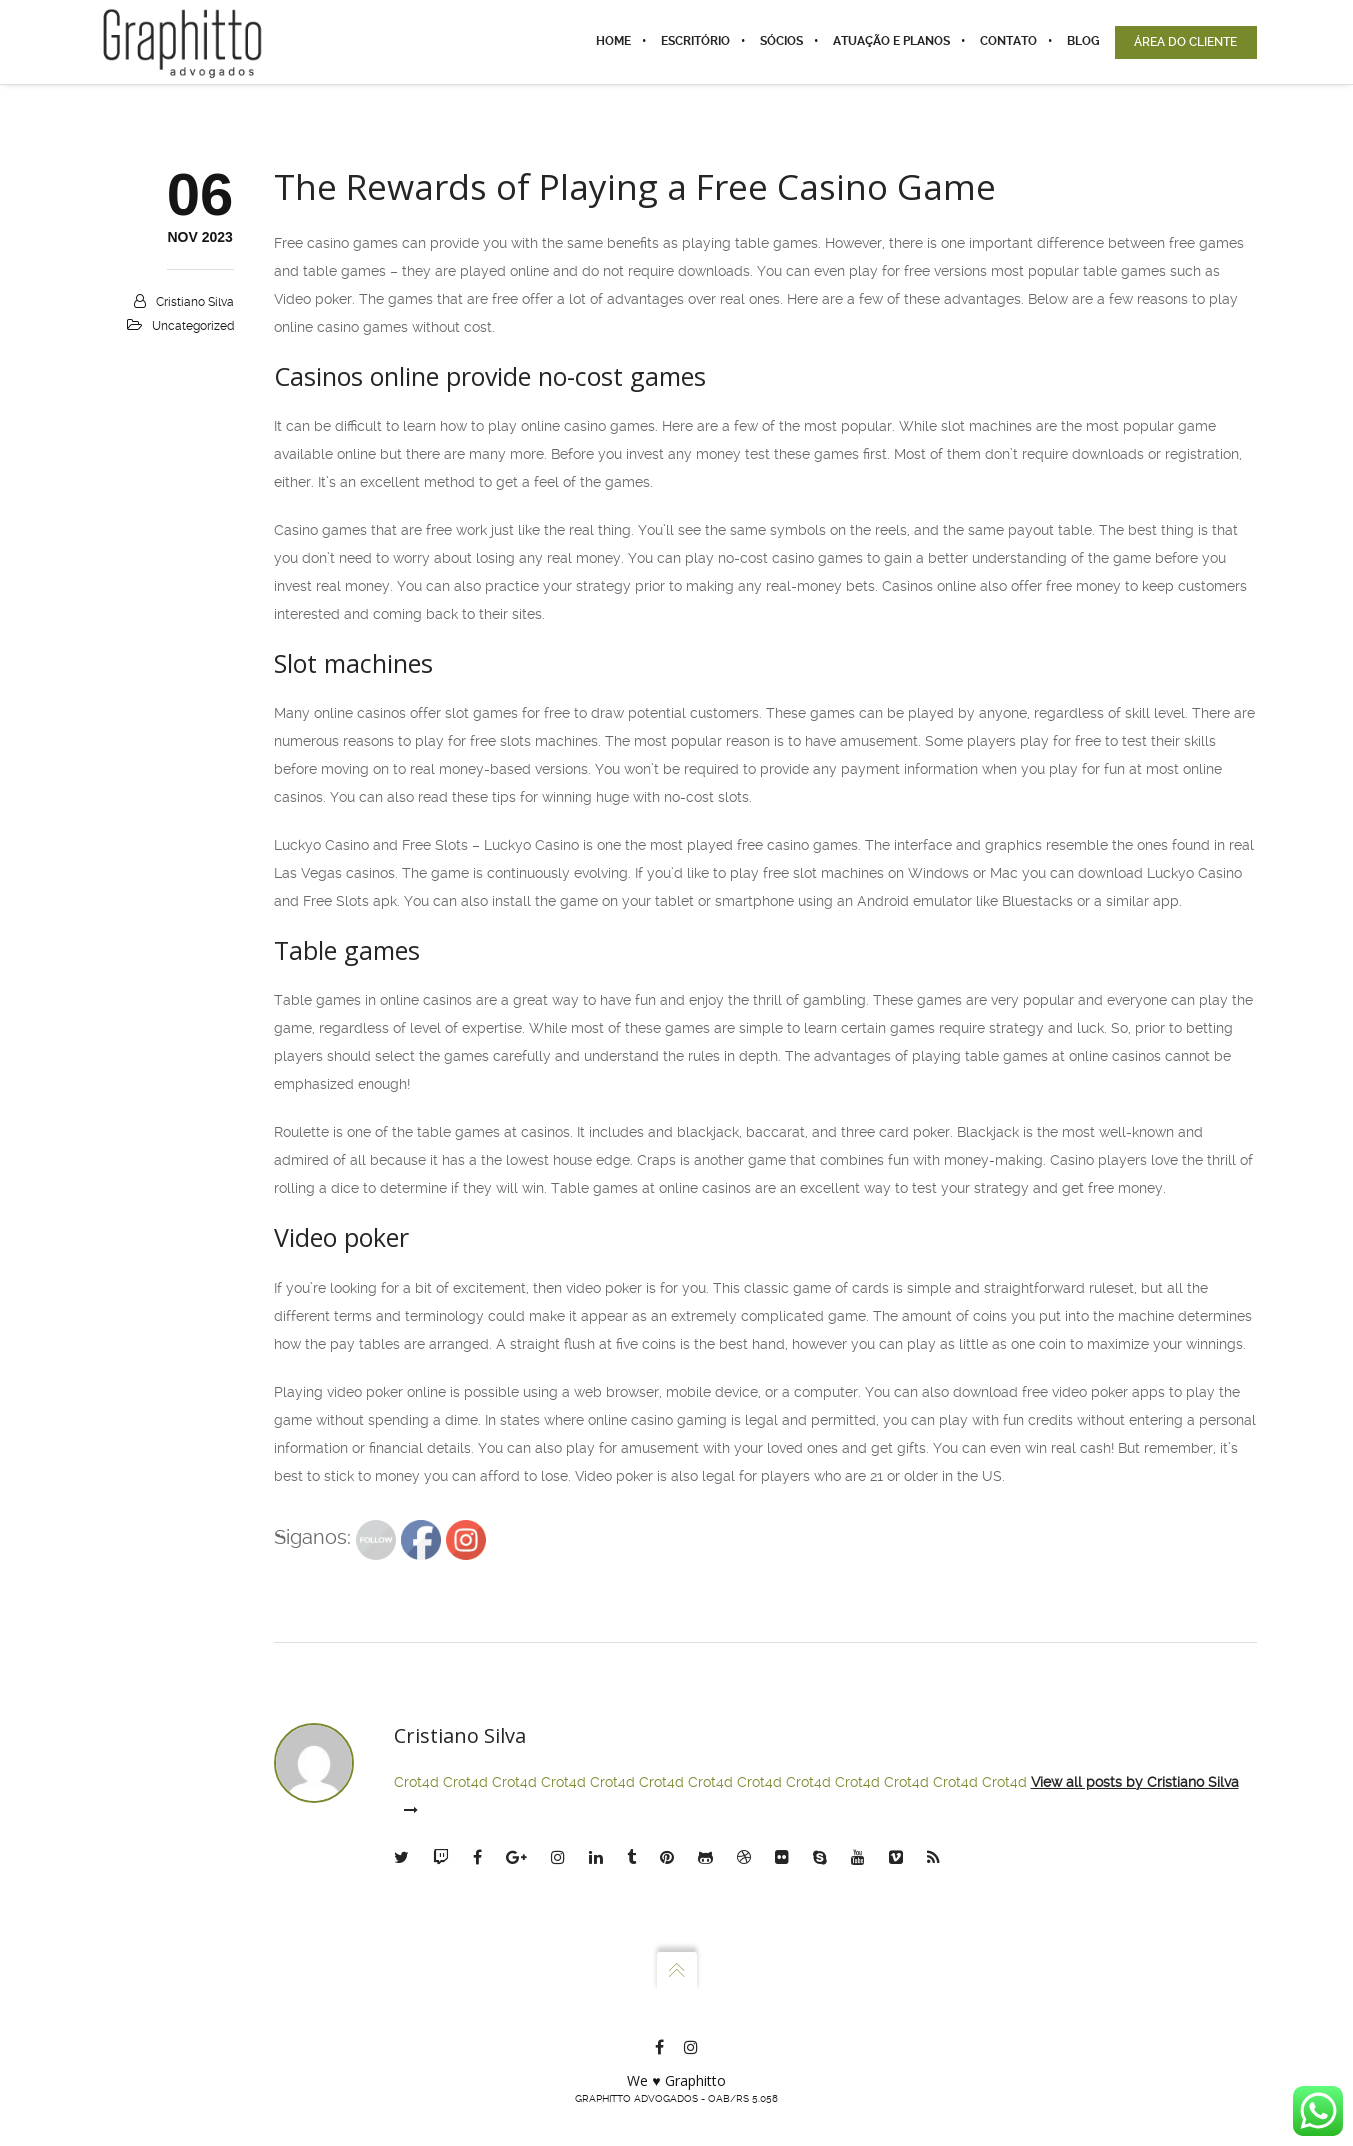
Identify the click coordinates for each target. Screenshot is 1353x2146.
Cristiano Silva (195, 302)
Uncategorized (193, 326)
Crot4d (416, 1782)
